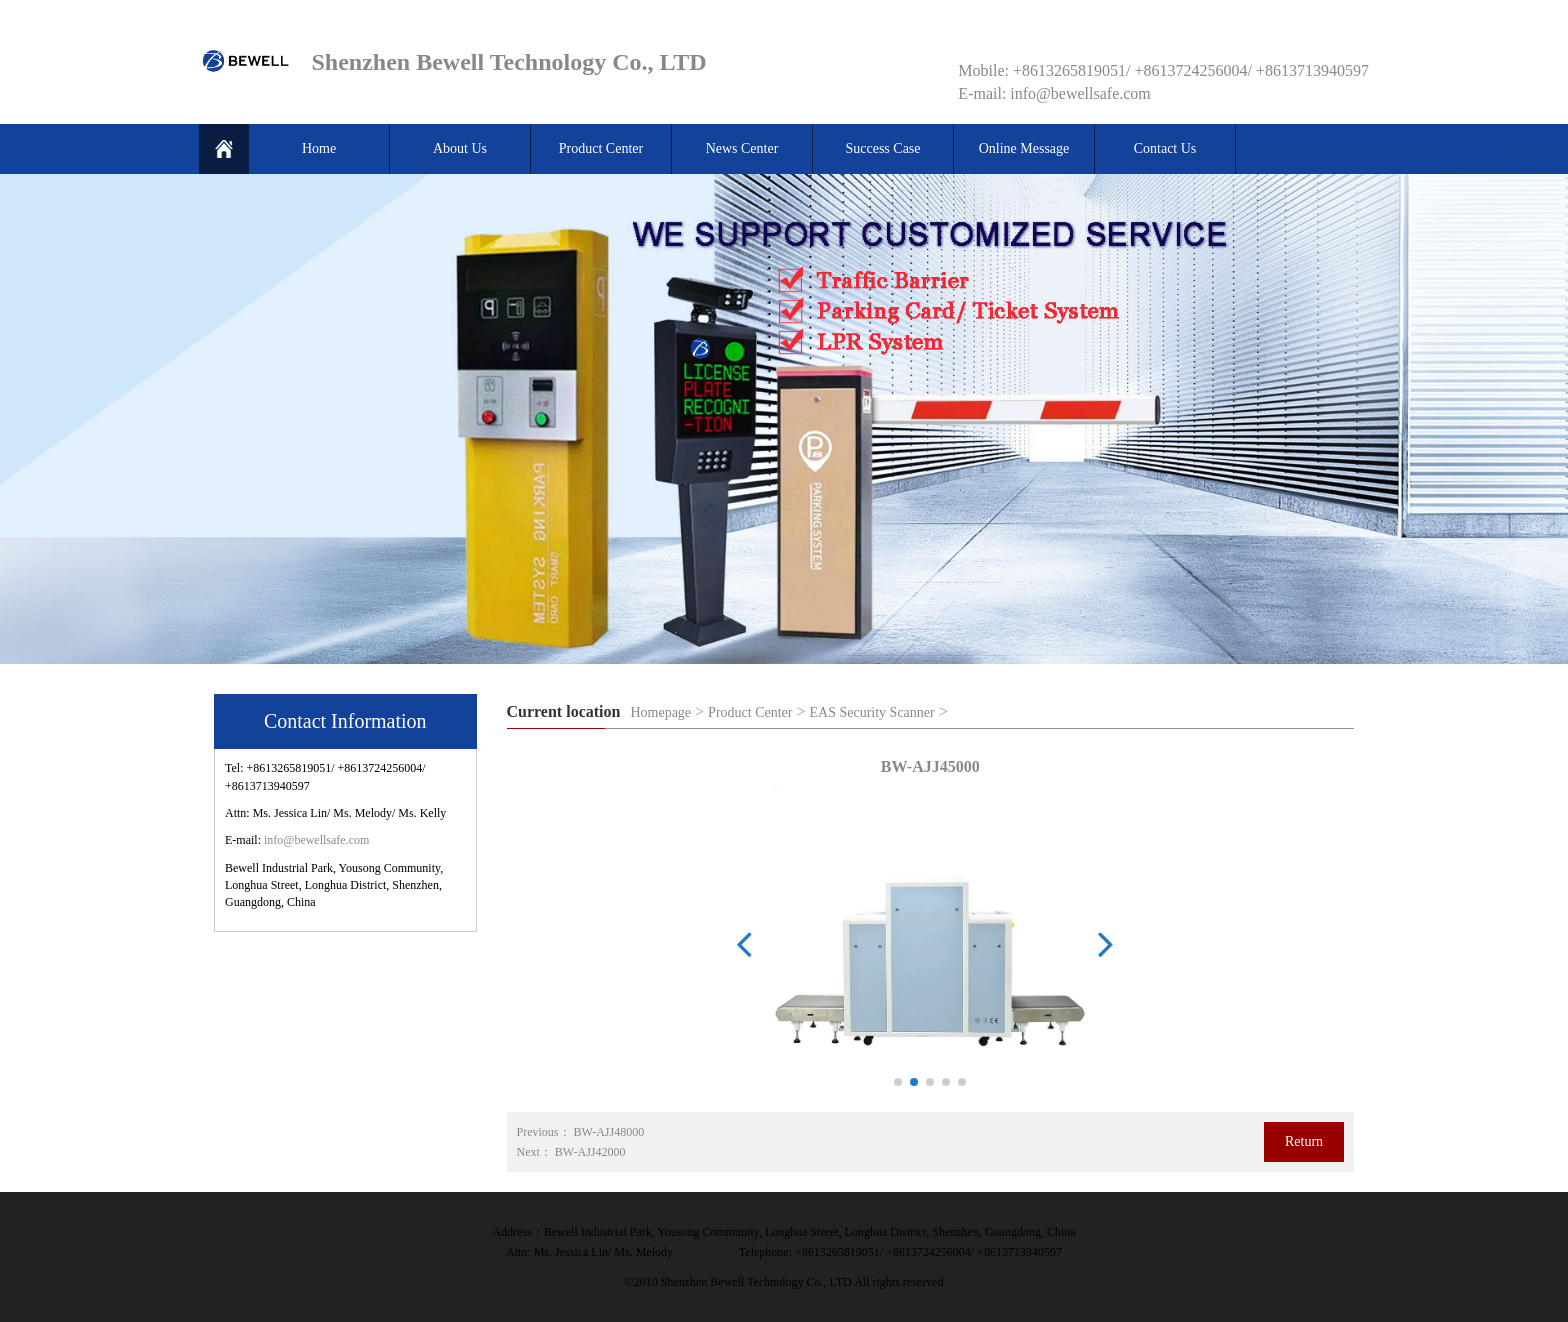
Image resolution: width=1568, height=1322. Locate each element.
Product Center (601, 148)
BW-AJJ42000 (590, 1152)
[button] (898, 1082)
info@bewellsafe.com (316, 840)
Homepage (660, 712)
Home (319, 148)
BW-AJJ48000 (609, 1132)
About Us (460, 148)
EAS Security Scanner (872, 712)
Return (1304, 1141)
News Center (742, 148)
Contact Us (1165, 148)
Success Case (882, 148)
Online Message (1024, 148)
